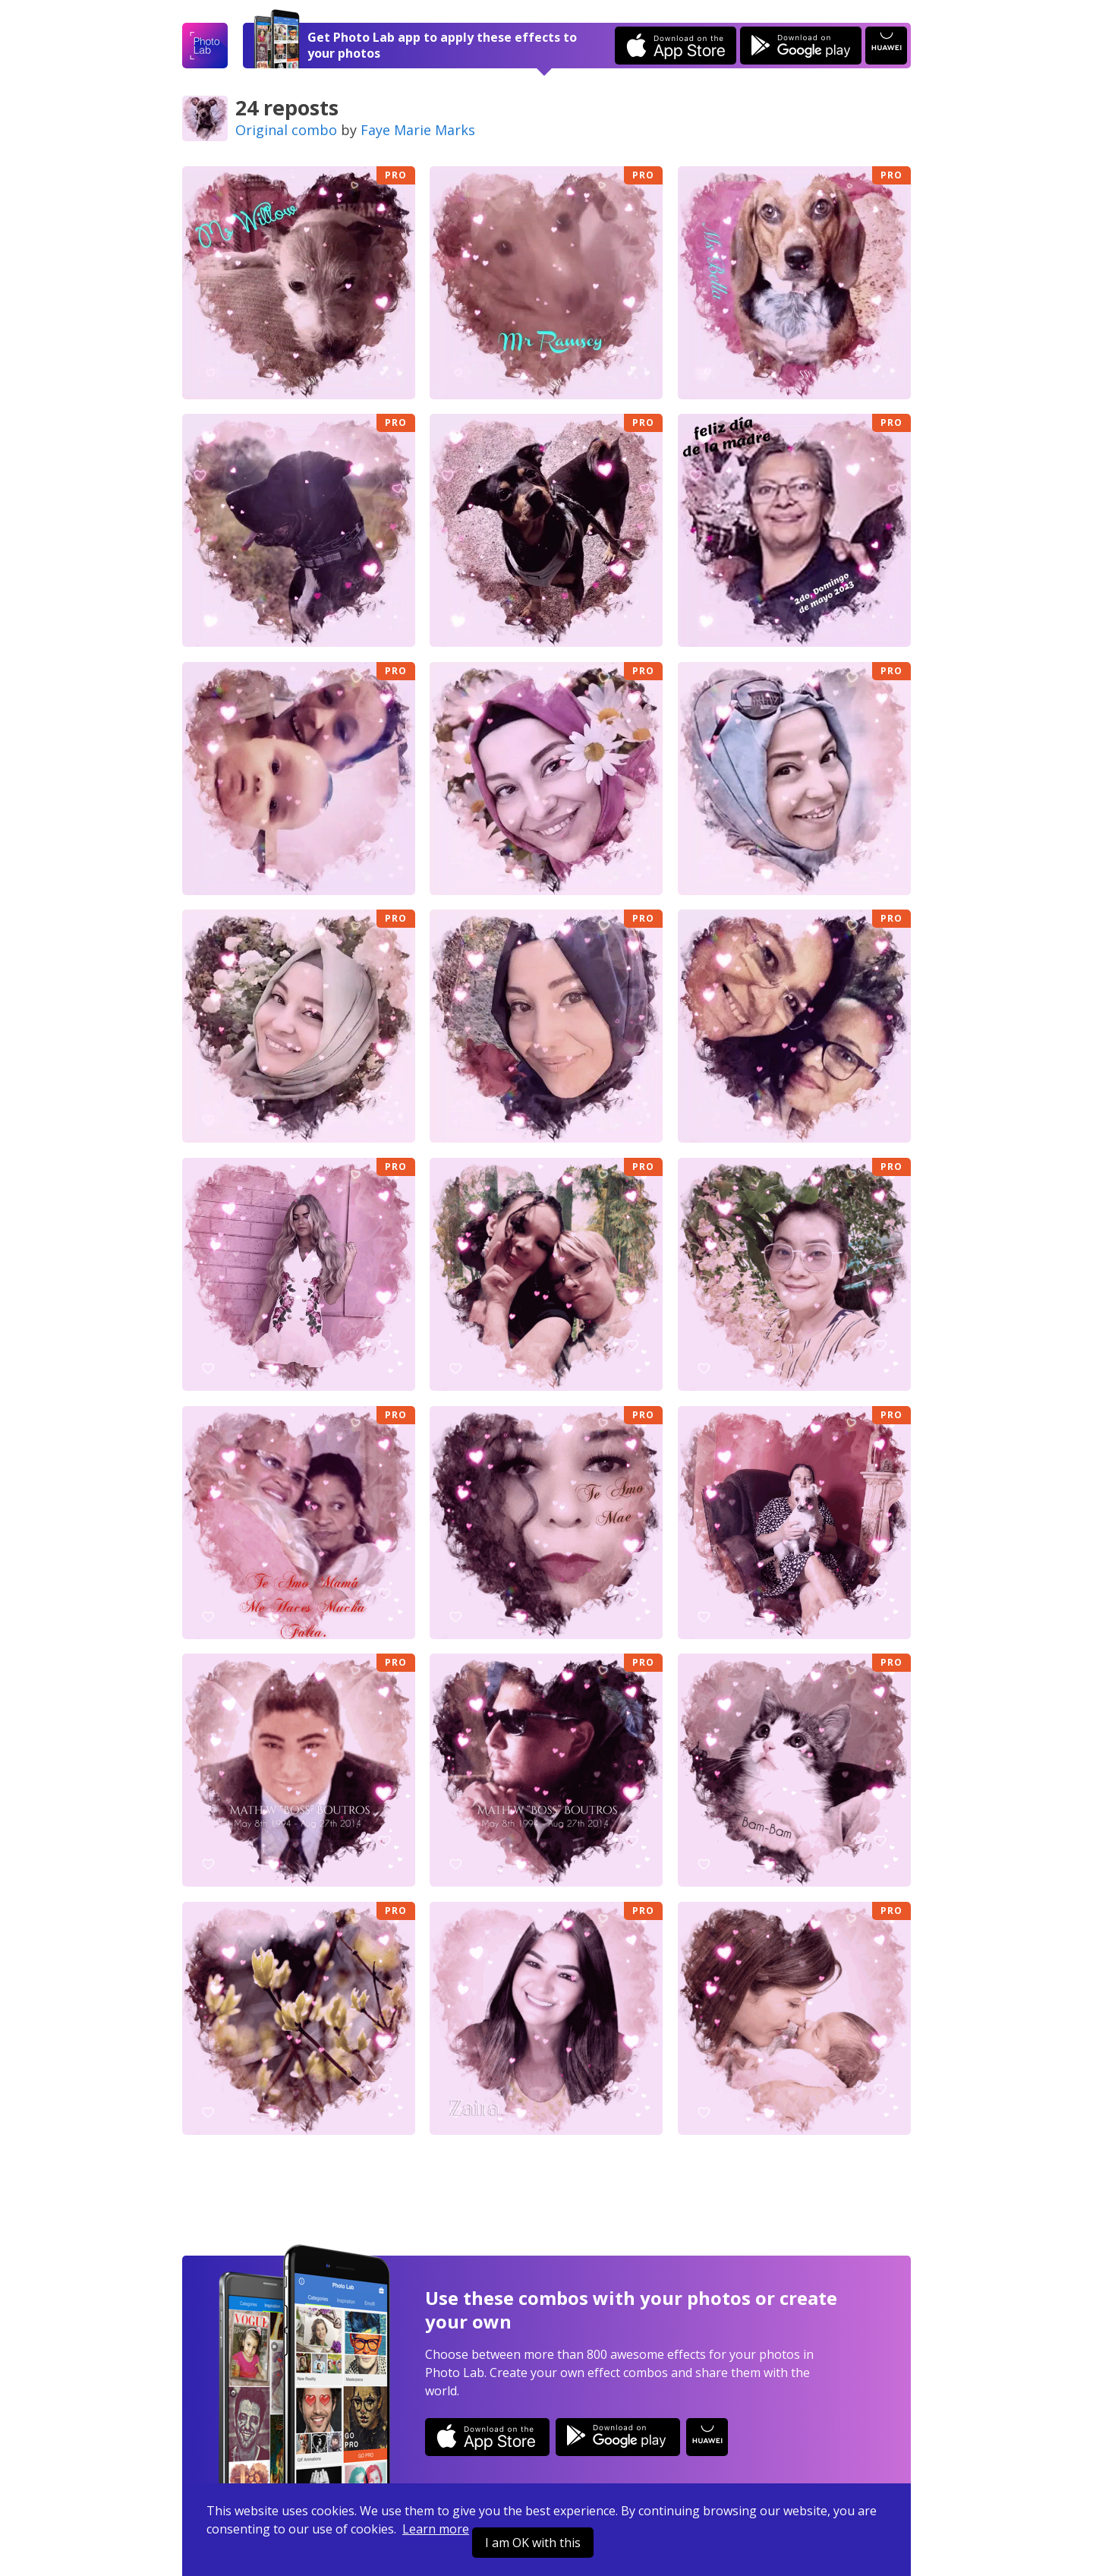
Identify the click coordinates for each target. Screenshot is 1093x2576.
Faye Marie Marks (418, 130)
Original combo (286, 130)
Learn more (435, 2529)
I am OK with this (533, 2542)
